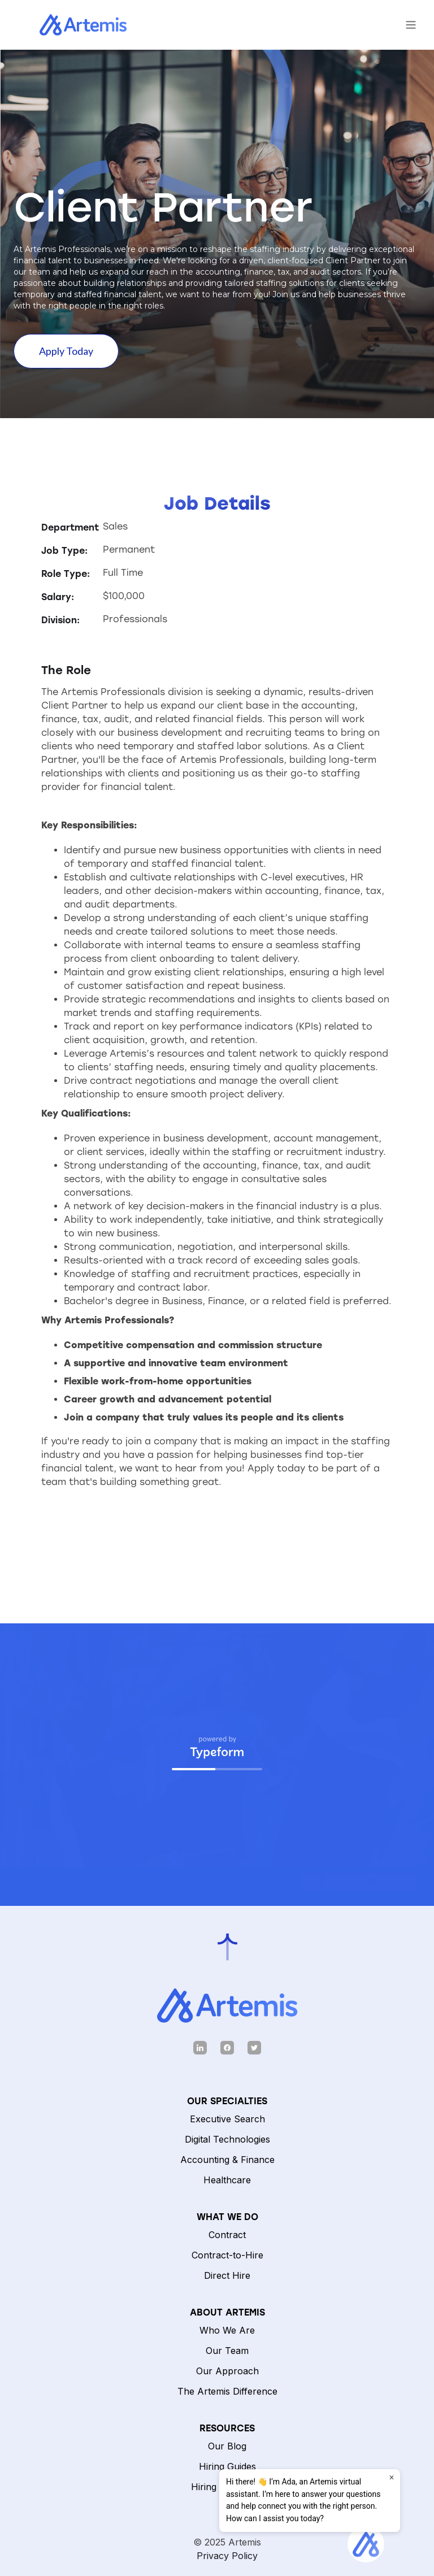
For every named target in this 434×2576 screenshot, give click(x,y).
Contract (227, 2234)
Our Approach (227, 2371)
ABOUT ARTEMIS (227, 2312)
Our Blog (227, 2446)
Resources (227, 2428)
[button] (411, 25)
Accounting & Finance (227, 2159)
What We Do (227, 2217)
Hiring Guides (227, 2466)
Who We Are (227, 2330)
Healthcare (227, 2180)
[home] (72, 25)
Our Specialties (227, 2101)
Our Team (227, 2350)
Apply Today (66, 351)
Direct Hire (227, 2275)
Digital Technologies (227, 2139)
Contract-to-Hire (227, 2255)
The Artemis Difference (227, 2391)
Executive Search (227, 2119)
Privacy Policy (227, 2555)
